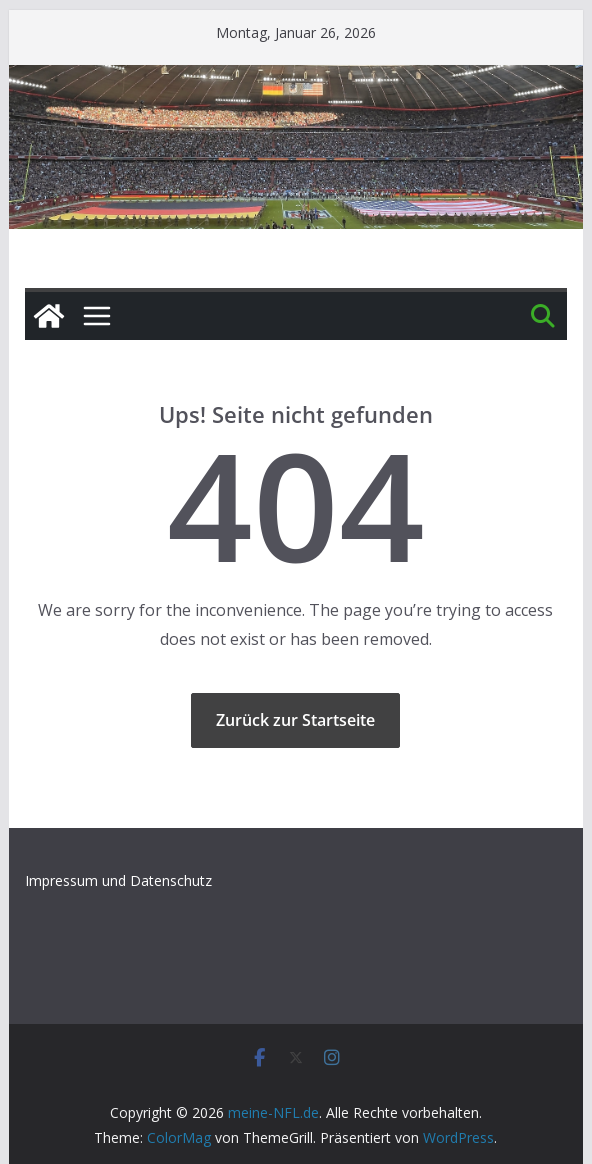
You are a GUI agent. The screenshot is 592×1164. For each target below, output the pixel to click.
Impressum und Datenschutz (118, 880)
